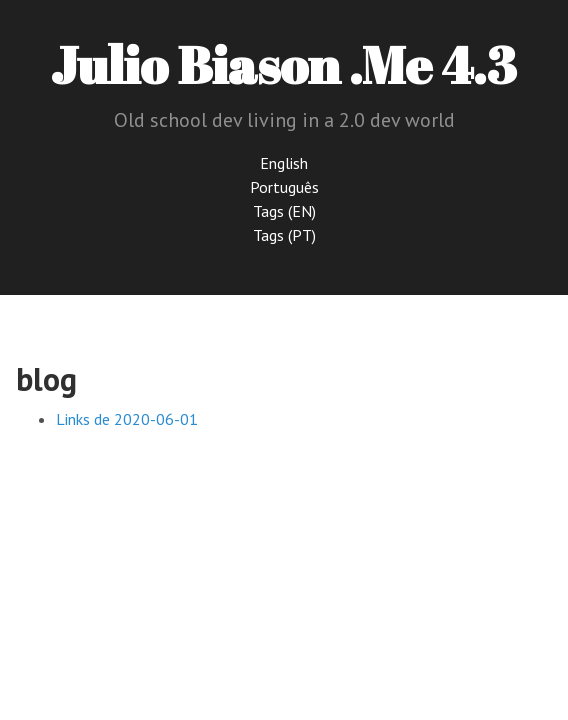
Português (284, 187)
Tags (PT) (284, 235)
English (284, 163)
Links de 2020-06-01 (127, 419)
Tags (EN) (284, 211)
